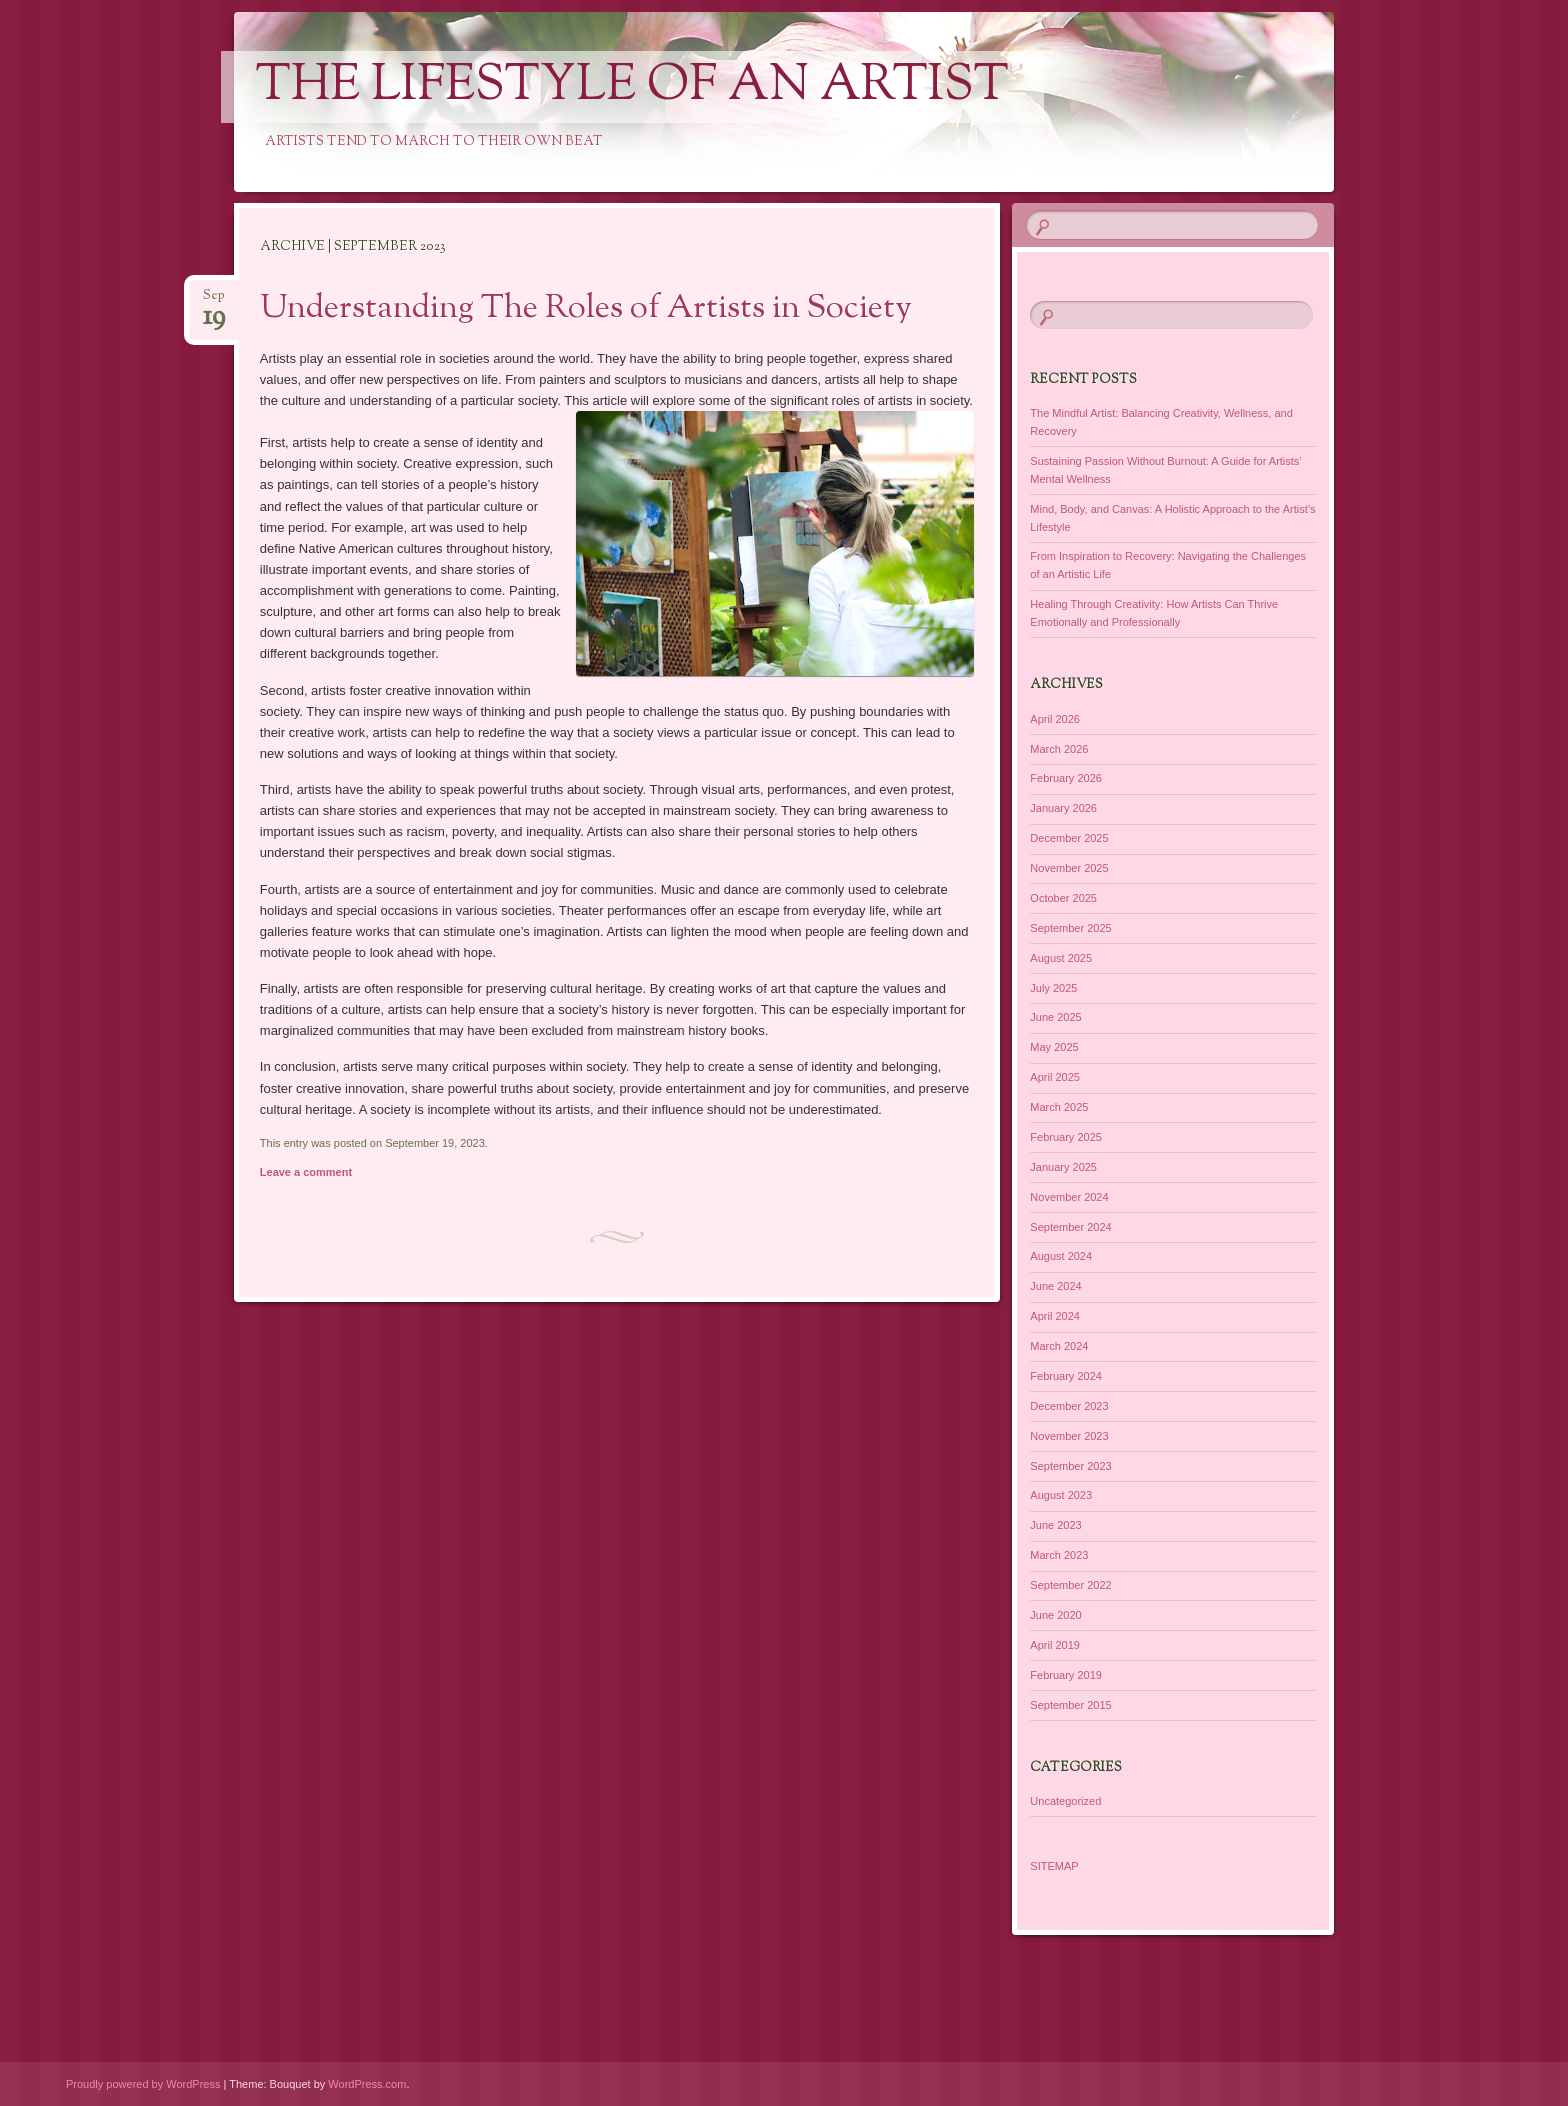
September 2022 (1070, 1585)
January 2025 (1063, 1167)
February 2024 (1066, 1376)
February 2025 (1066, 1137)
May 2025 (1054, 1047)
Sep (214, 301)
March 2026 (1059, 749)
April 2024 (1055, 1316)
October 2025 (1063, 898)
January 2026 (1063, 808)
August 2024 (1061, 1256)
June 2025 (1055, 1017)
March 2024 (1059, 1346)
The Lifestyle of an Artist (632, 87)
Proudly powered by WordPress (143, 2084)
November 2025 (1069, 868)
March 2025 (1059, 1107)
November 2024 (1069, 1197)
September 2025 (1070, 928)
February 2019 (1066, 1675)
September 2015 (1070, 1705)
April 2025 (1055, 1077)
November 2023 (1069, 1436)
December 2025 (1069, 838)
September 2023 (1070, 1466)
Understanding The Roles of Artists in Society (586, 309)
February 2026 (1066, 778)
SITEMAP (1054, 1866)
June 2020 (1055, 1615)
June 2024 (1055, 1286)
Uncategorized (1065, 1801)
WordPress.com (367, 2084)
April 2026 (1055, 719)
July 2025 (1053, 988)
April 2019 (1055, 1645)
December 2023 (1069, 1406)
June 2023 (1055, 1525)
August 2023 (1061, 1495)
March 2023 (1059, 1555)
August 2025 (1061, 958)
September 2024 (1070, 1227)
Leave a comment (306, 1172)
